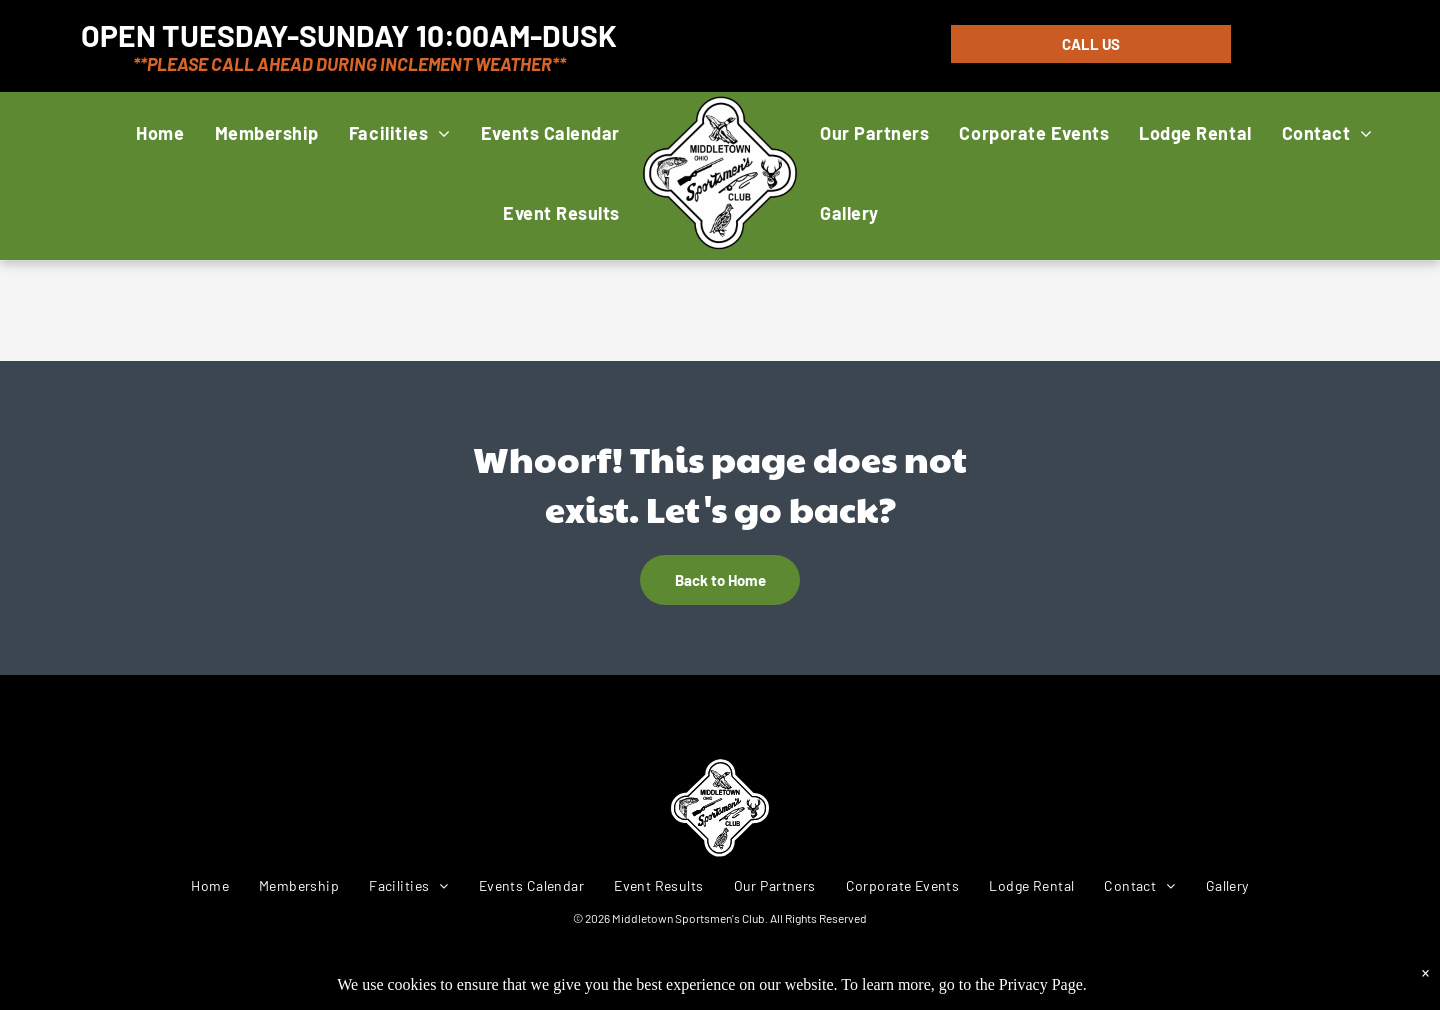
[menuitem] (160, 132)
